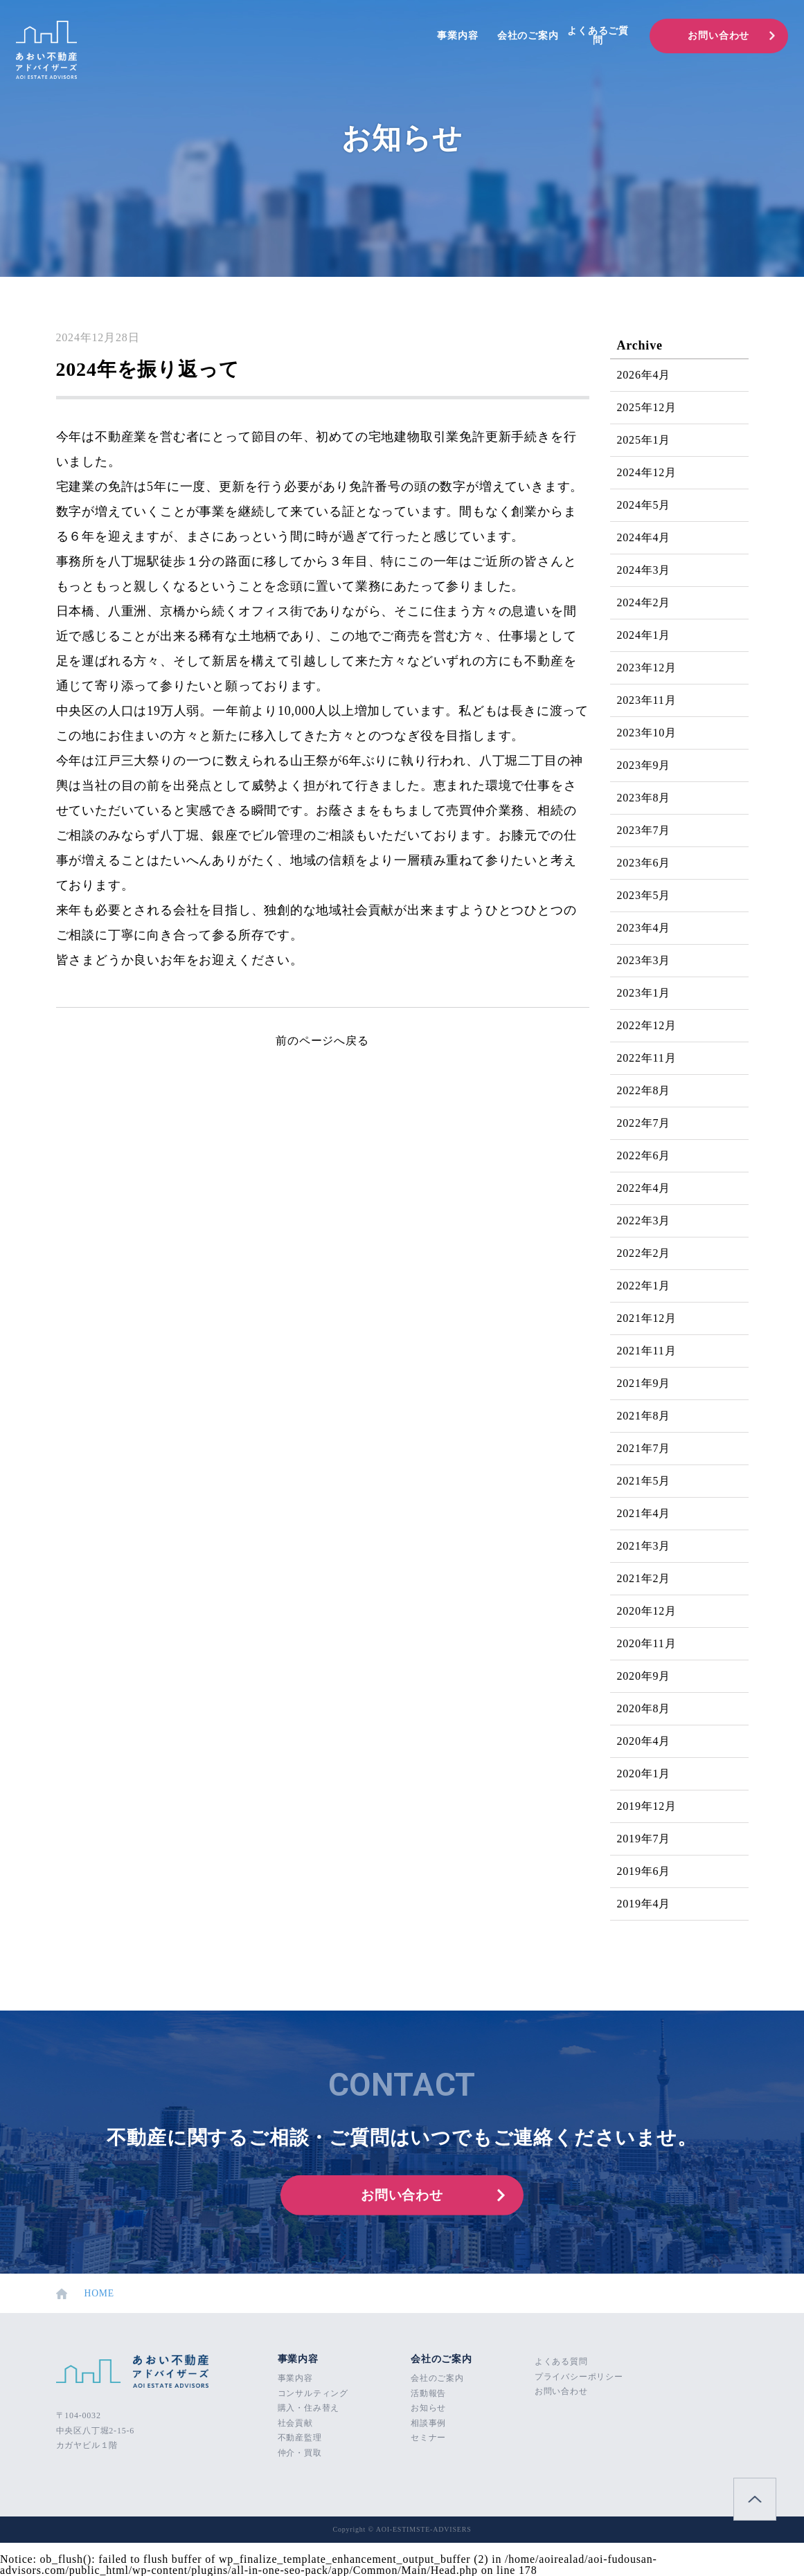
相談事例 (428, 2423)
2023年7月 (644, 830)
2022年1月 (644, 1285)
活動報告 (428, 2393)
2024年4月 (644, 537)
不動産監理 (300, 2437)
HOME (85, 2293)
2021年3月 (644, 1546)
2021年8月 (644, 1416)
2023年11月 (647, 700)
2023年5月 (644, 895)
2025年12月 (647, 407)
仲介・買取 (300, 2453)
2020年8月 (644, 1708)
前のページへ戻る (322, 1040)
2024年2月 (644, 602)
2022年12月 (647, 1025)
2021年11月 (647, 1351)
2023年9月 (644, 765)
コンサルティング (313, 2393)
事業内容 (457, 35)
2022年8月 (644, 1090)
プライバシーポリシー (579, 2377)
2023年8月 (644, 798)
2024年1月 (644, 635)
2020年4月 (644, 1741)
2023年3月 (644, 960)
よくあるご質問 (598, 36)
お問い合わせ (718, 35)
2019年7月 (644, 1838)
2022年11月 (647, 1058)
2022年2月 (644, 1253)
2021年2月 (644, 1578)
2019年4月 (644, 1904)
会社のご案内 (528, 35)
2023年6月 (644, 863)
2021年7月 (644, 1448)
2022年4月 (644, 1188)
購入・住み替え (309, 2408)
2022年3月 (644, 1220)
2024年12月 (647, 472)
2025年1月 (644, 440)
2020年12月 (647, 1611)
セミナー (428, 2437)
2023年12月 (647, 667)
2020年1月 (644, 1773)
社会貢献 (295, 2423)
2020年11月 (647, 1643)
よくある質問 (561, 2361)
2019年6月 (644, 1871)
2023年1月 (644, 993)
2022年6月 (644, 1155)
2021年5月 (644, 1481)
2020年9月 (644, 1676)
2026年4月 (644, 375)
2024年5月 (644, 505)
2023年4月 (644, 928)
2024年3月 (644, 570)
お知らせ (428, 2408)
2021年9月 (644, 1383)
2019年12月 (647, 1806)
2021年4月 (644, 1513)
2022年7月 (644, 1123)
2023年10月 (647, 732)
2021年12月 (647, 1318)
